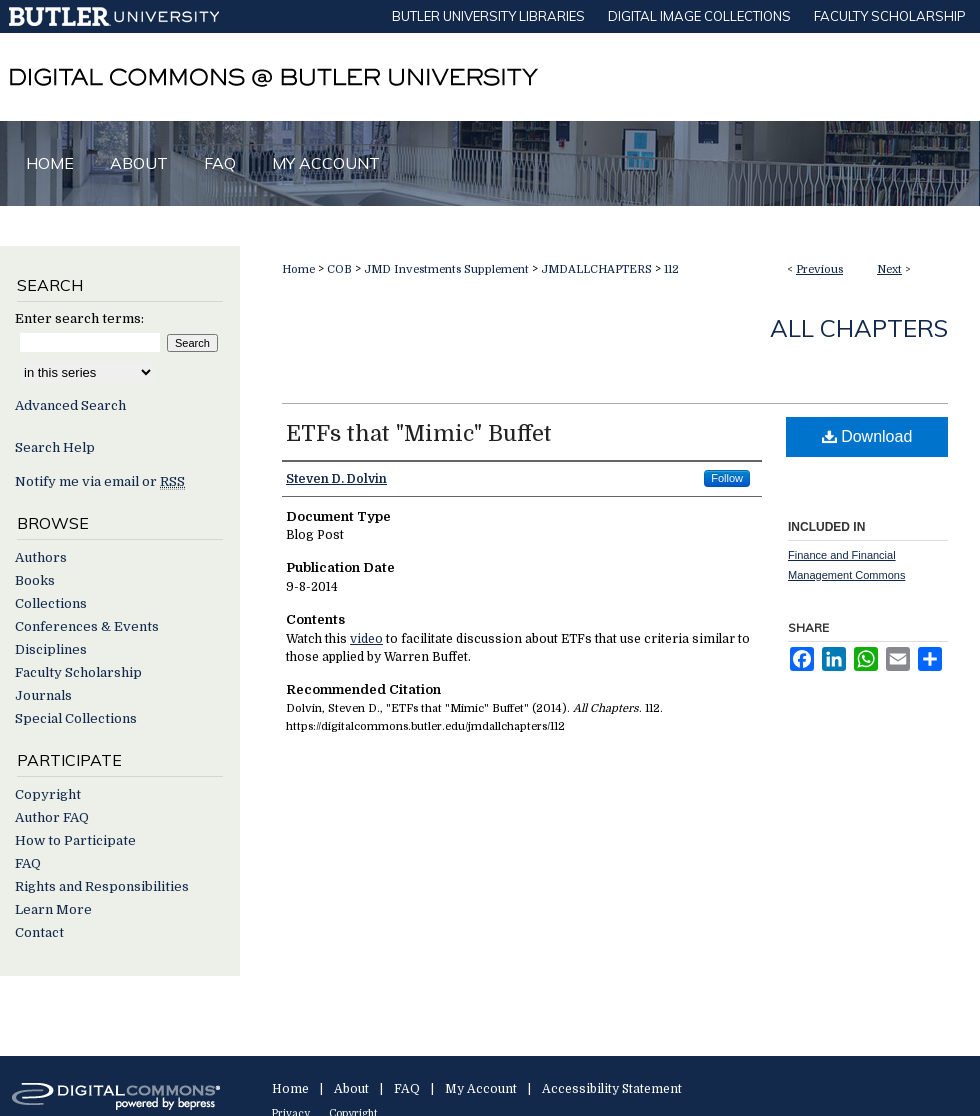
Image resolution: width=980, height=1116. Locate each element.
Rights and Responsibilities (102, 886)
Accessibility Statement (612, 1089)
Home (298, 269)
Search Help (55, 447)
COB (339, 269)
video (366, 639)
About (351, 1089)
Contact (39, 932)
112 (671, 269)
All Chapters (859, 328)
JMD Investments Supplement (446, 269)
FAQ (28, 863)
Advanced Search (70, 405)
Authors (41, 557)
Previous (819, 269)
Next (889, 269)
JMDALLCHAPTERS (596, 269)
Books (35, 580)
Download (867, 436)
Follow (727, 478)
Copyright (48, 794)
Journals (43, 695)
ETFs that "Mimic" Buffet (419, 433)
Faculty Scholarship (78, 672)
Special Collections (76, 718)
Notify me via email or (100, 481)
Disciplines (51, 649)
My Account (481, 1089)
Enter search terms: (79, 318)
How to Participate (75, 840)
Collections (51, 603)
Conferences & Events (87, 626)
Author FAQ (52, 817)
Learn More (53, 909)
